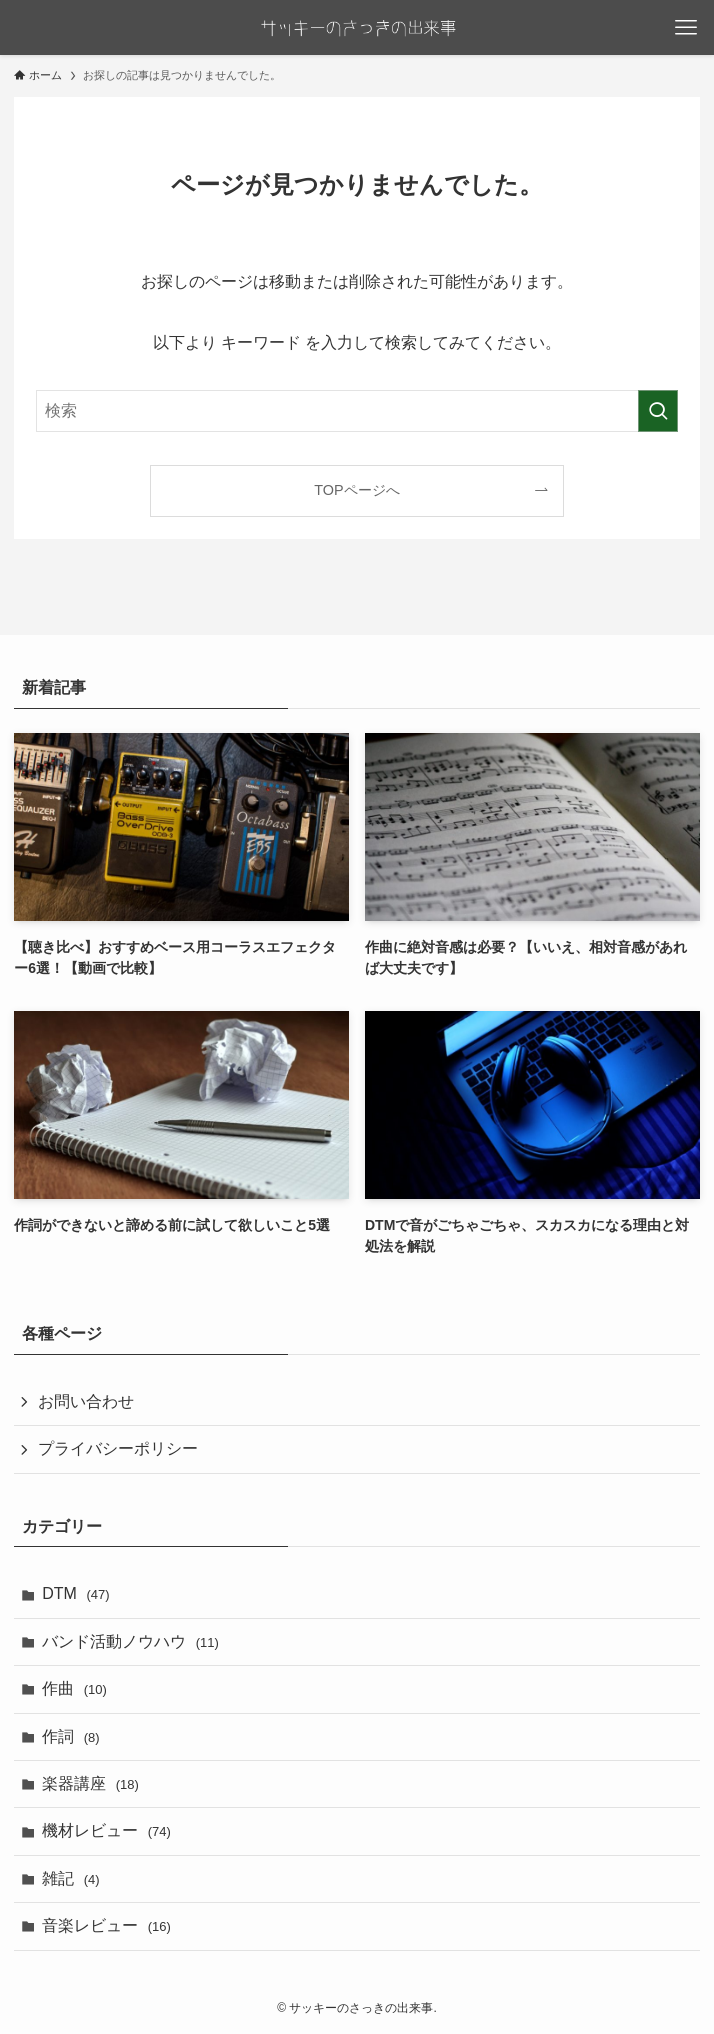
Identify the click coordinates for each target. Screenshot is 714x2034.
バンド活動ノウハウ (130, 1641)
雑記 (70, 1878)
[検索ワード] (357, 411)
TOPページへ (356, 490)
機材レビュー (106, 1830)
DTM (75, 1593)
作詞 (70, 1736)
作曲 (74, 1688)
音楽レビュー (106, 1925)
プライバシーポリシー (118, 1448)
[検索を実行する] (658, 411)
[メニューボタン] (686, 27)
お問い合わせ (86, 1401)
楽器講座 (90, 1783)
